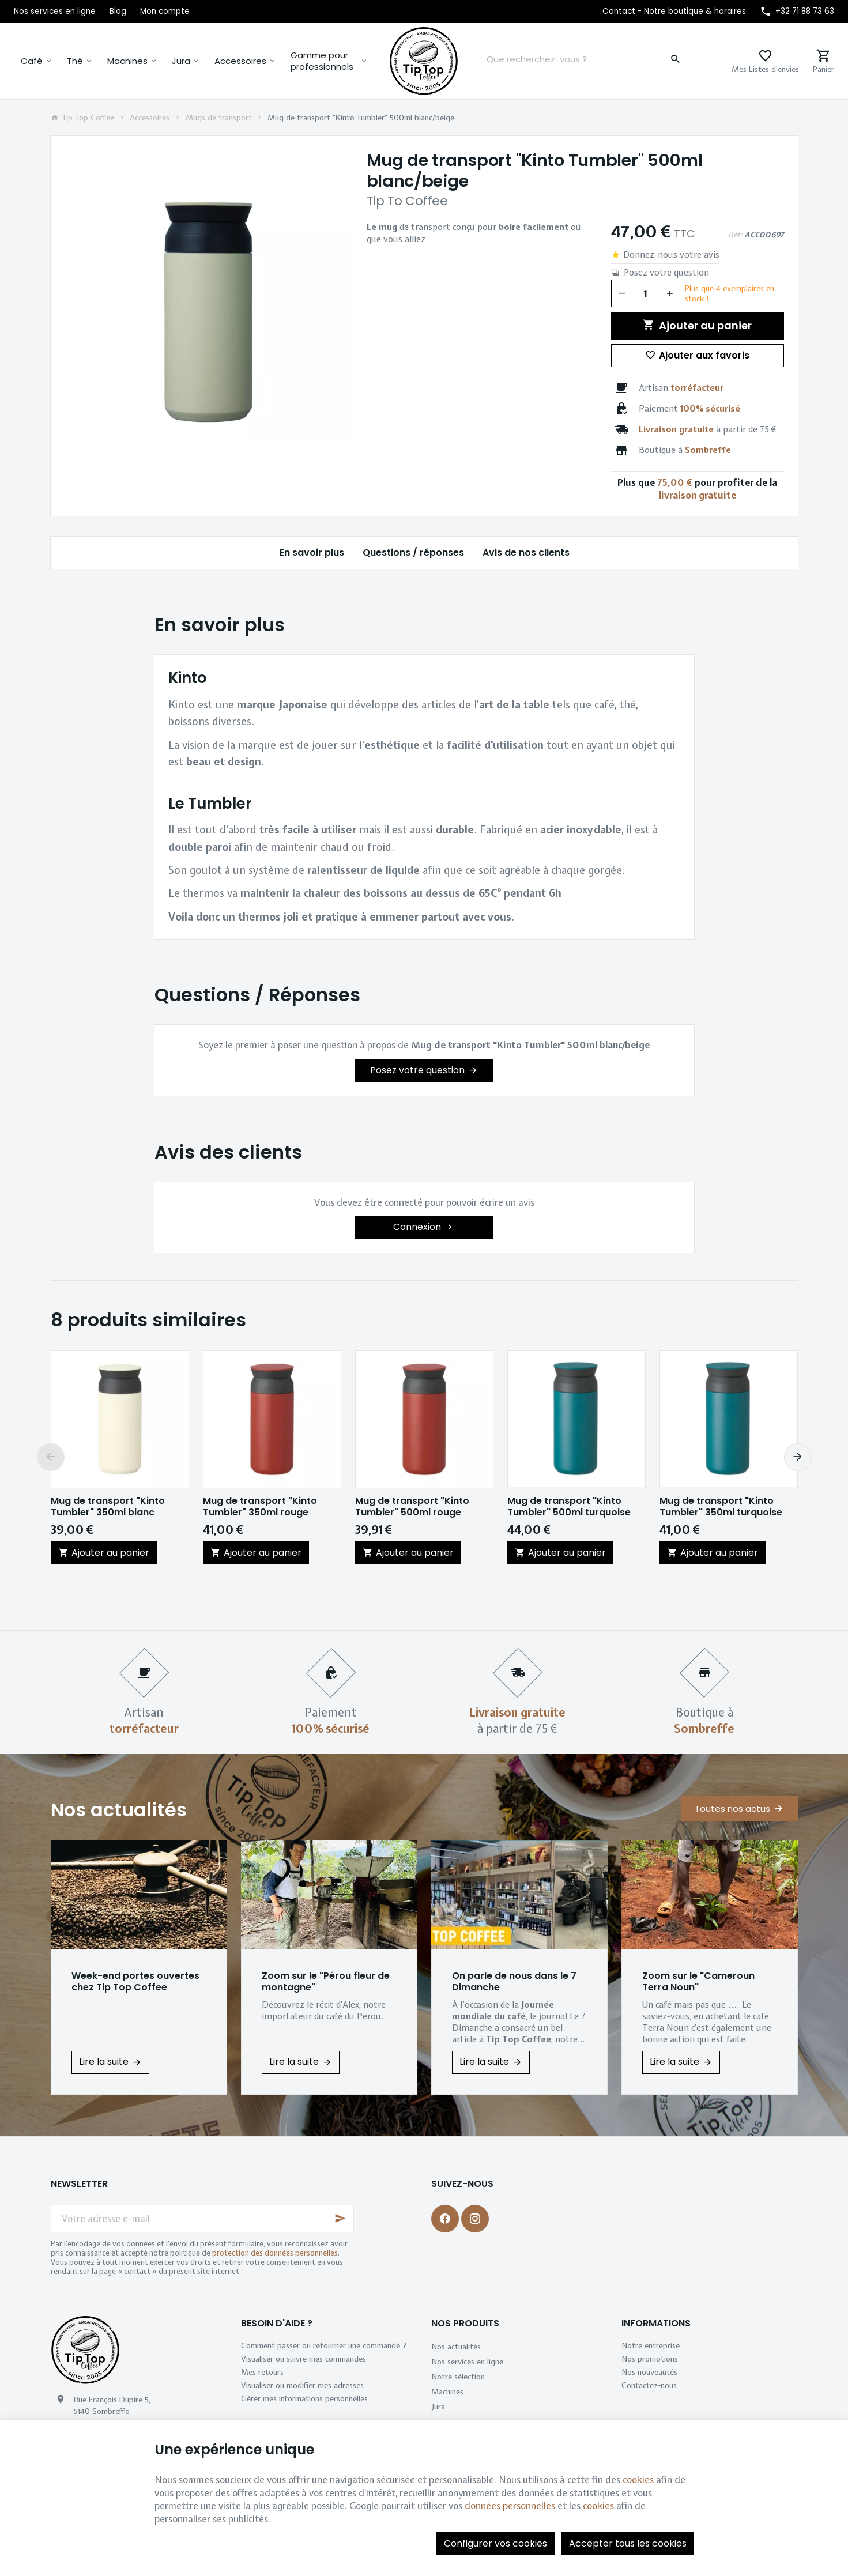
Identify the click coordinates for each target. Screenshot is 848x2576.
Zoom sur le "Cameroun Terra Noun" (698, 1981)
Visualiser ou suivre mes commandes (303, 2359)
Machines (127, 61)
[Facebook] (445, 2218)
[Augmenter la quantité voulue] (669, 293)
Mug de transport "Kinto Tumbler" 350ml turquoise (720, 1506)
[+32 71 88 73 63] (797, 11)
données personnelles (510, 2505)
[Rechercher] (676, 59)
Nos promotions (649, 2359)
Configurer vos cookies (495, 2543)
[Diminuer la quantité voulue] (621, 293)
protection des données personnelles (275, 2253)
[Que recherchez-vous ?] (583, 59)
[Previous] (51, 1457)
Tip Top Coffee (83, 117)
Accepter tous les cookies (628, 2543)
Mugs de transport (219, 117)
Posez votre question (666, 272)
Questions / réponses (412, 552)
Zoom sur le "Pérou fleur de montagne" (326, 1981)
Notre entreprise (650, 2345)
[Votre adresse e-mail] (202, 2218)
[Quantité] (645, 293)
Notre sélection (458, 2376)
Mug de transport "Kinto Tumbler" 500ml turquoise (569, 1506)
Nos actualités (119, 1810)
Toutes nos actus (732, 1808)
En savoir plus (311, 552)
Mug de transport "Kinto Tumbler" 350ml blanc (108, 1506)
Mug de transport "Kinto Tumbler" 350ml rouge (260, 1506)
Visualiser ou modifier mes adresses (302, 2385)
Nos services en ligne (467, 2361)
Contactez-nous (649, 2385)
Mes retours (262, 2372)
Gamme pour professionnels (322, 61)
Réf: (735, 234)
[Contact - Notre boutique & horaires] (674, 11)
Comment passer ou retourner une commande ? (324, 2345)
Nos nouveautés (649, 2372)
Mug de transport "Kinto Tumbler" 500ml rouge (412, 1506)
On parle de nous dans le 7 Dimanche (514, 1981)
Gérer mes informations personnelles (304, 2398)
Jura (181, 61)
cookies (638, 2479)
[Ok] (340, 2218)
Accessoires (240, 61)
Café (32, 61)
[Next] (798, 1457)
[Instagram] (475, 2218)
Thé (75, 61)
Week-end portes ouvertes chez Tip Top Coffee (135, 1981)
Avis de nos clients (525, 552)
